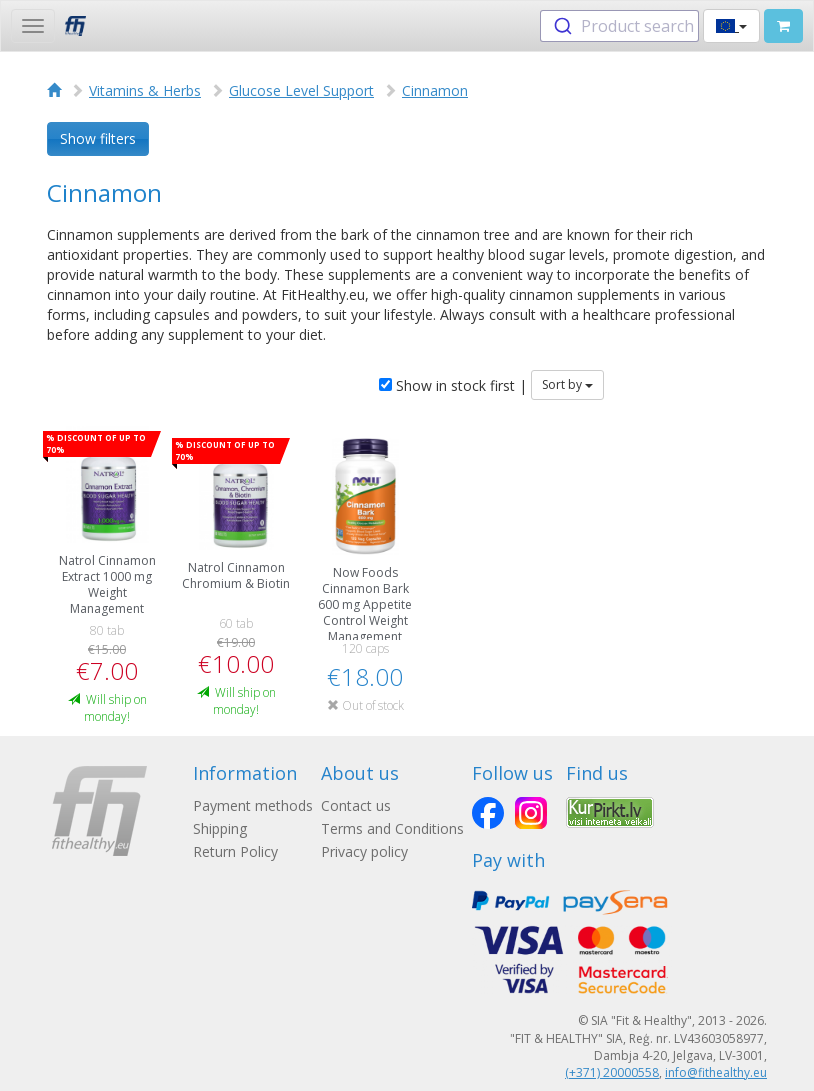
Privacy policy (364, 851)
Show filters (98, 138)
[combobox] (619, 26)
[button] (731, 26)
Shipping (220, 828)
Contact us (356, 805)
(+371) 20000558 (612, 1072)
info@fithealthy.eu (716, 1072)
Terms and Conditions (392, 828)
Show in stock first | (453, 385)
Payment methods (253, 805)
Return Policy (235, 851)
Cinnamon (435, 90)
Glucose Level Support (301, 90)
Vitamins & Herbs (145, 90)
